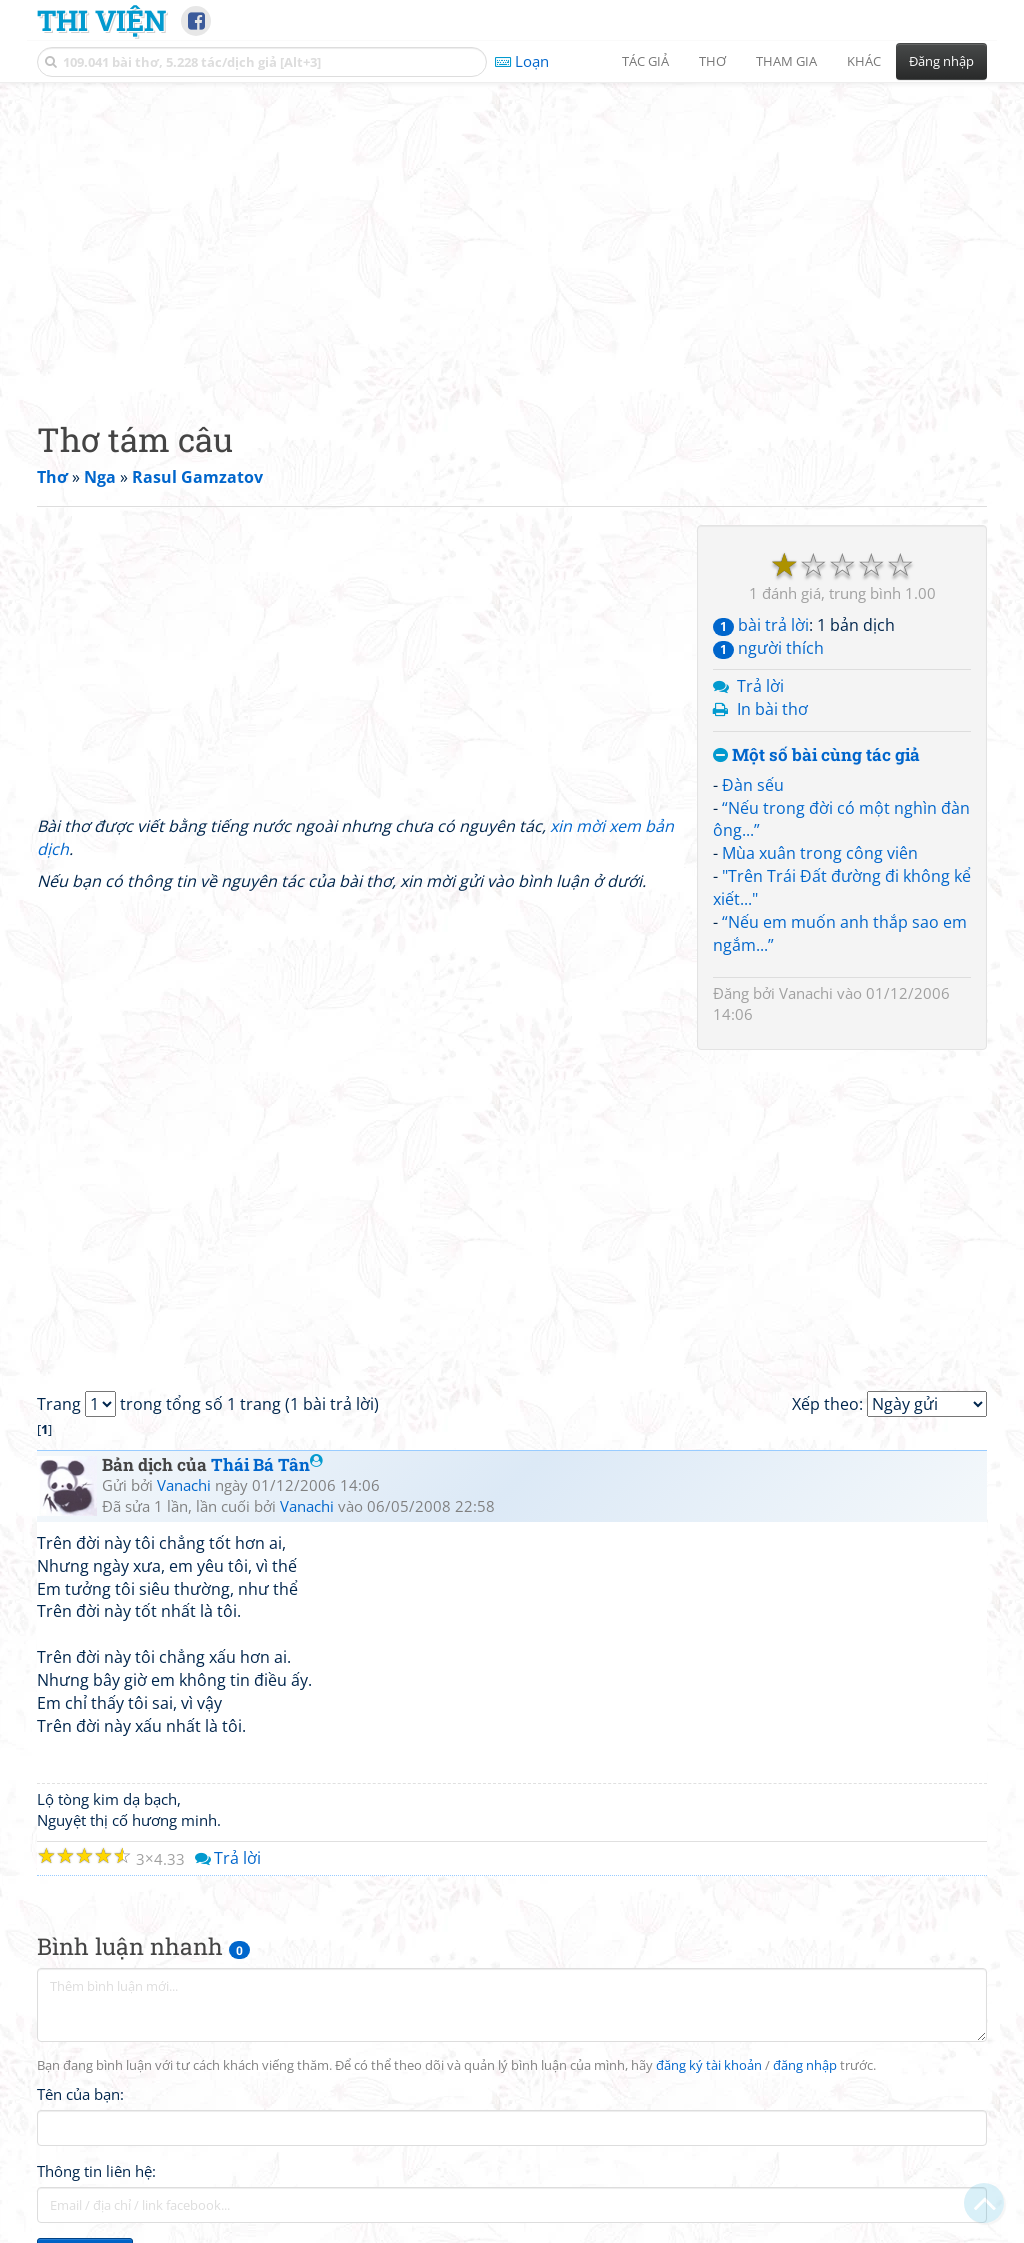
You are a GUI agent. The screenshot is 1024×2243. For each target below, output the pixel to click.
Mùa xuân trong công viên (820, 853)
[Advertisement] (512, 235)
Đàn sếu (753, 785)
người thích (768, 648)
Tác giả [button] (645, 61)
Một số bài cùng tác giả (816, 755)
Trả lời (760, 686)
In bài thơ (772, 709)
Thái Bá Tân (267, 1464)
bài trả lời (761, 625)
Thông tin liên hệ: (96, 2171)
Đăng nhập (941, 61)
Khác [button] (864, 61)
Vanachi (806, 993)
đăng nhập (805, 2065)
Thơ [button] (712, 61)
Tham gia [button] (786, 61)
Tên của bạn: (80, 2094)
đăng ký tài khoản (709, 2065)
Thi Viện (101, 20)
